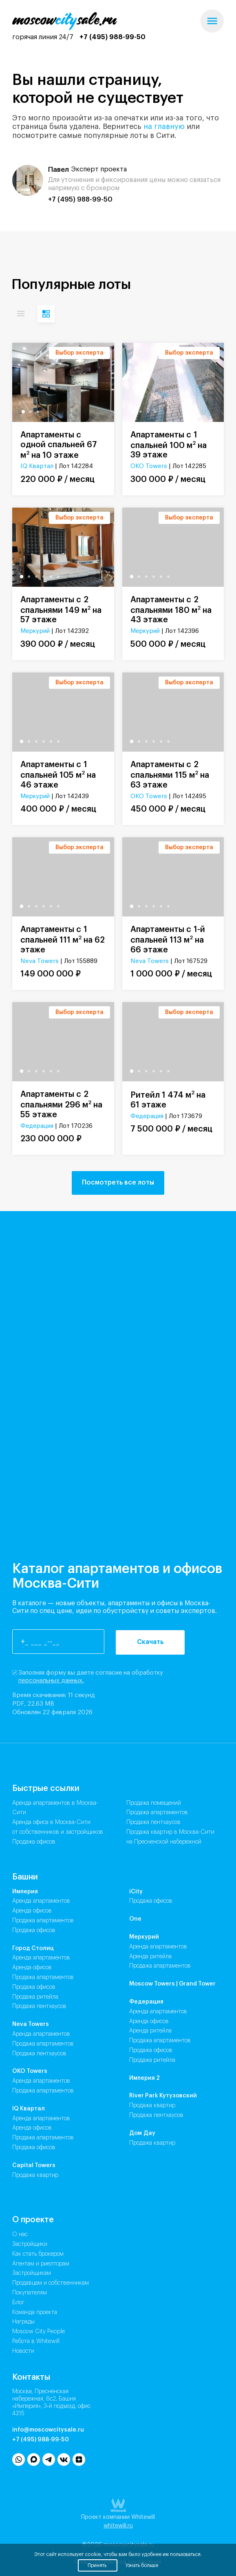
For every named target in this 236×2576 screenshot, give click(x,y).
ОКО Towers (148, 466)
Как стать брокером (38, 2254)
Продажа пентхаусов (153, 1822)
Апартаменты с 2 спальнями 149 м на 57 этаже (60, 610)
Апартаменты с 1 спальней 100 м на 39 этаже (168, 445)
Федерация (36, 1126)
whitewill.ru (118, 2526)
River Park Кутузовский (163, 2096)
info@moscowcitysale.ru (48, 2430)
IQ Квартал (36, 466)
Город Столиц (33, 1948)
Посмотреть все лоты (118, 1182)
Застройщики (29, 2244)
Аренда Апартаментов (41, 1901)
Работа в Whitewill (36, 2341)
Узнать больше (142, 2565)
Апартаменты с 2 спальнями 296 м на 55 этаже (61, 1104)
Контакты (31, 2377)
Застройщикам (31, 2273)
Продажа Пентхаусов (39, 2006)
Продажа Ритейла (35, 1997)
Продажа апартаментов (157, 1812)
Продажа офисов (33, 1842)
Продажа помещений (153, 1803)
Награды (23, 2322)
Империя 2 (144, 2078)
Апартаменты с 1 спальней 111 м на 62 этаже (62, 939)
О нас (20, 2234)
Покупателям (29, 2293)
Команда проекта (34, 2312)
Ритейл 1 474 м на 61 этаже (167, 1099)
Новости (23, 2351)
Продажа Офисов (33, 1930)
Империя (25, 1892)
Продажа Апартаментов (43, 1921)
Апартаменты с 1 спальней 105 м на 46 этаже (58, 775)
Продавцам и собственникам (50, 2283)
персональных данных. (51, 1680)
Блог (18, 2302)
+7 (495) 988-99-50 (112, 37)
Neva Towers (39, 961)
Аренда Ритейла (150, 1956)
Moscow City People (38, 2331)
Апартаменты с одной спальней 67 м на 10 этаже (58, 445)
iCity (136, 1892)
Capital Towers (33, 2165)
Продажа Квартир (35, 2175)
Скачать (150, 1642)
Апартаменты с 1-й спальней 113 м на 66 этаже (167, 939)
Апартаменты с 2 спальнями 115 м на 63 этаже (169, 775)
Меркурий (35, 631)
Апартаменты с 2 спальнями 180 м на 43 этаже (171, 610)
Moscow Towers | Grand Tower (172, 1984)
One (135, 1919)
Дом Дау (142, 2133)
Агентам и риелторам (40, 2264)
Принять (98, 2565)
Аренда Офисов (32, 1911)
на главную (164, 126)
